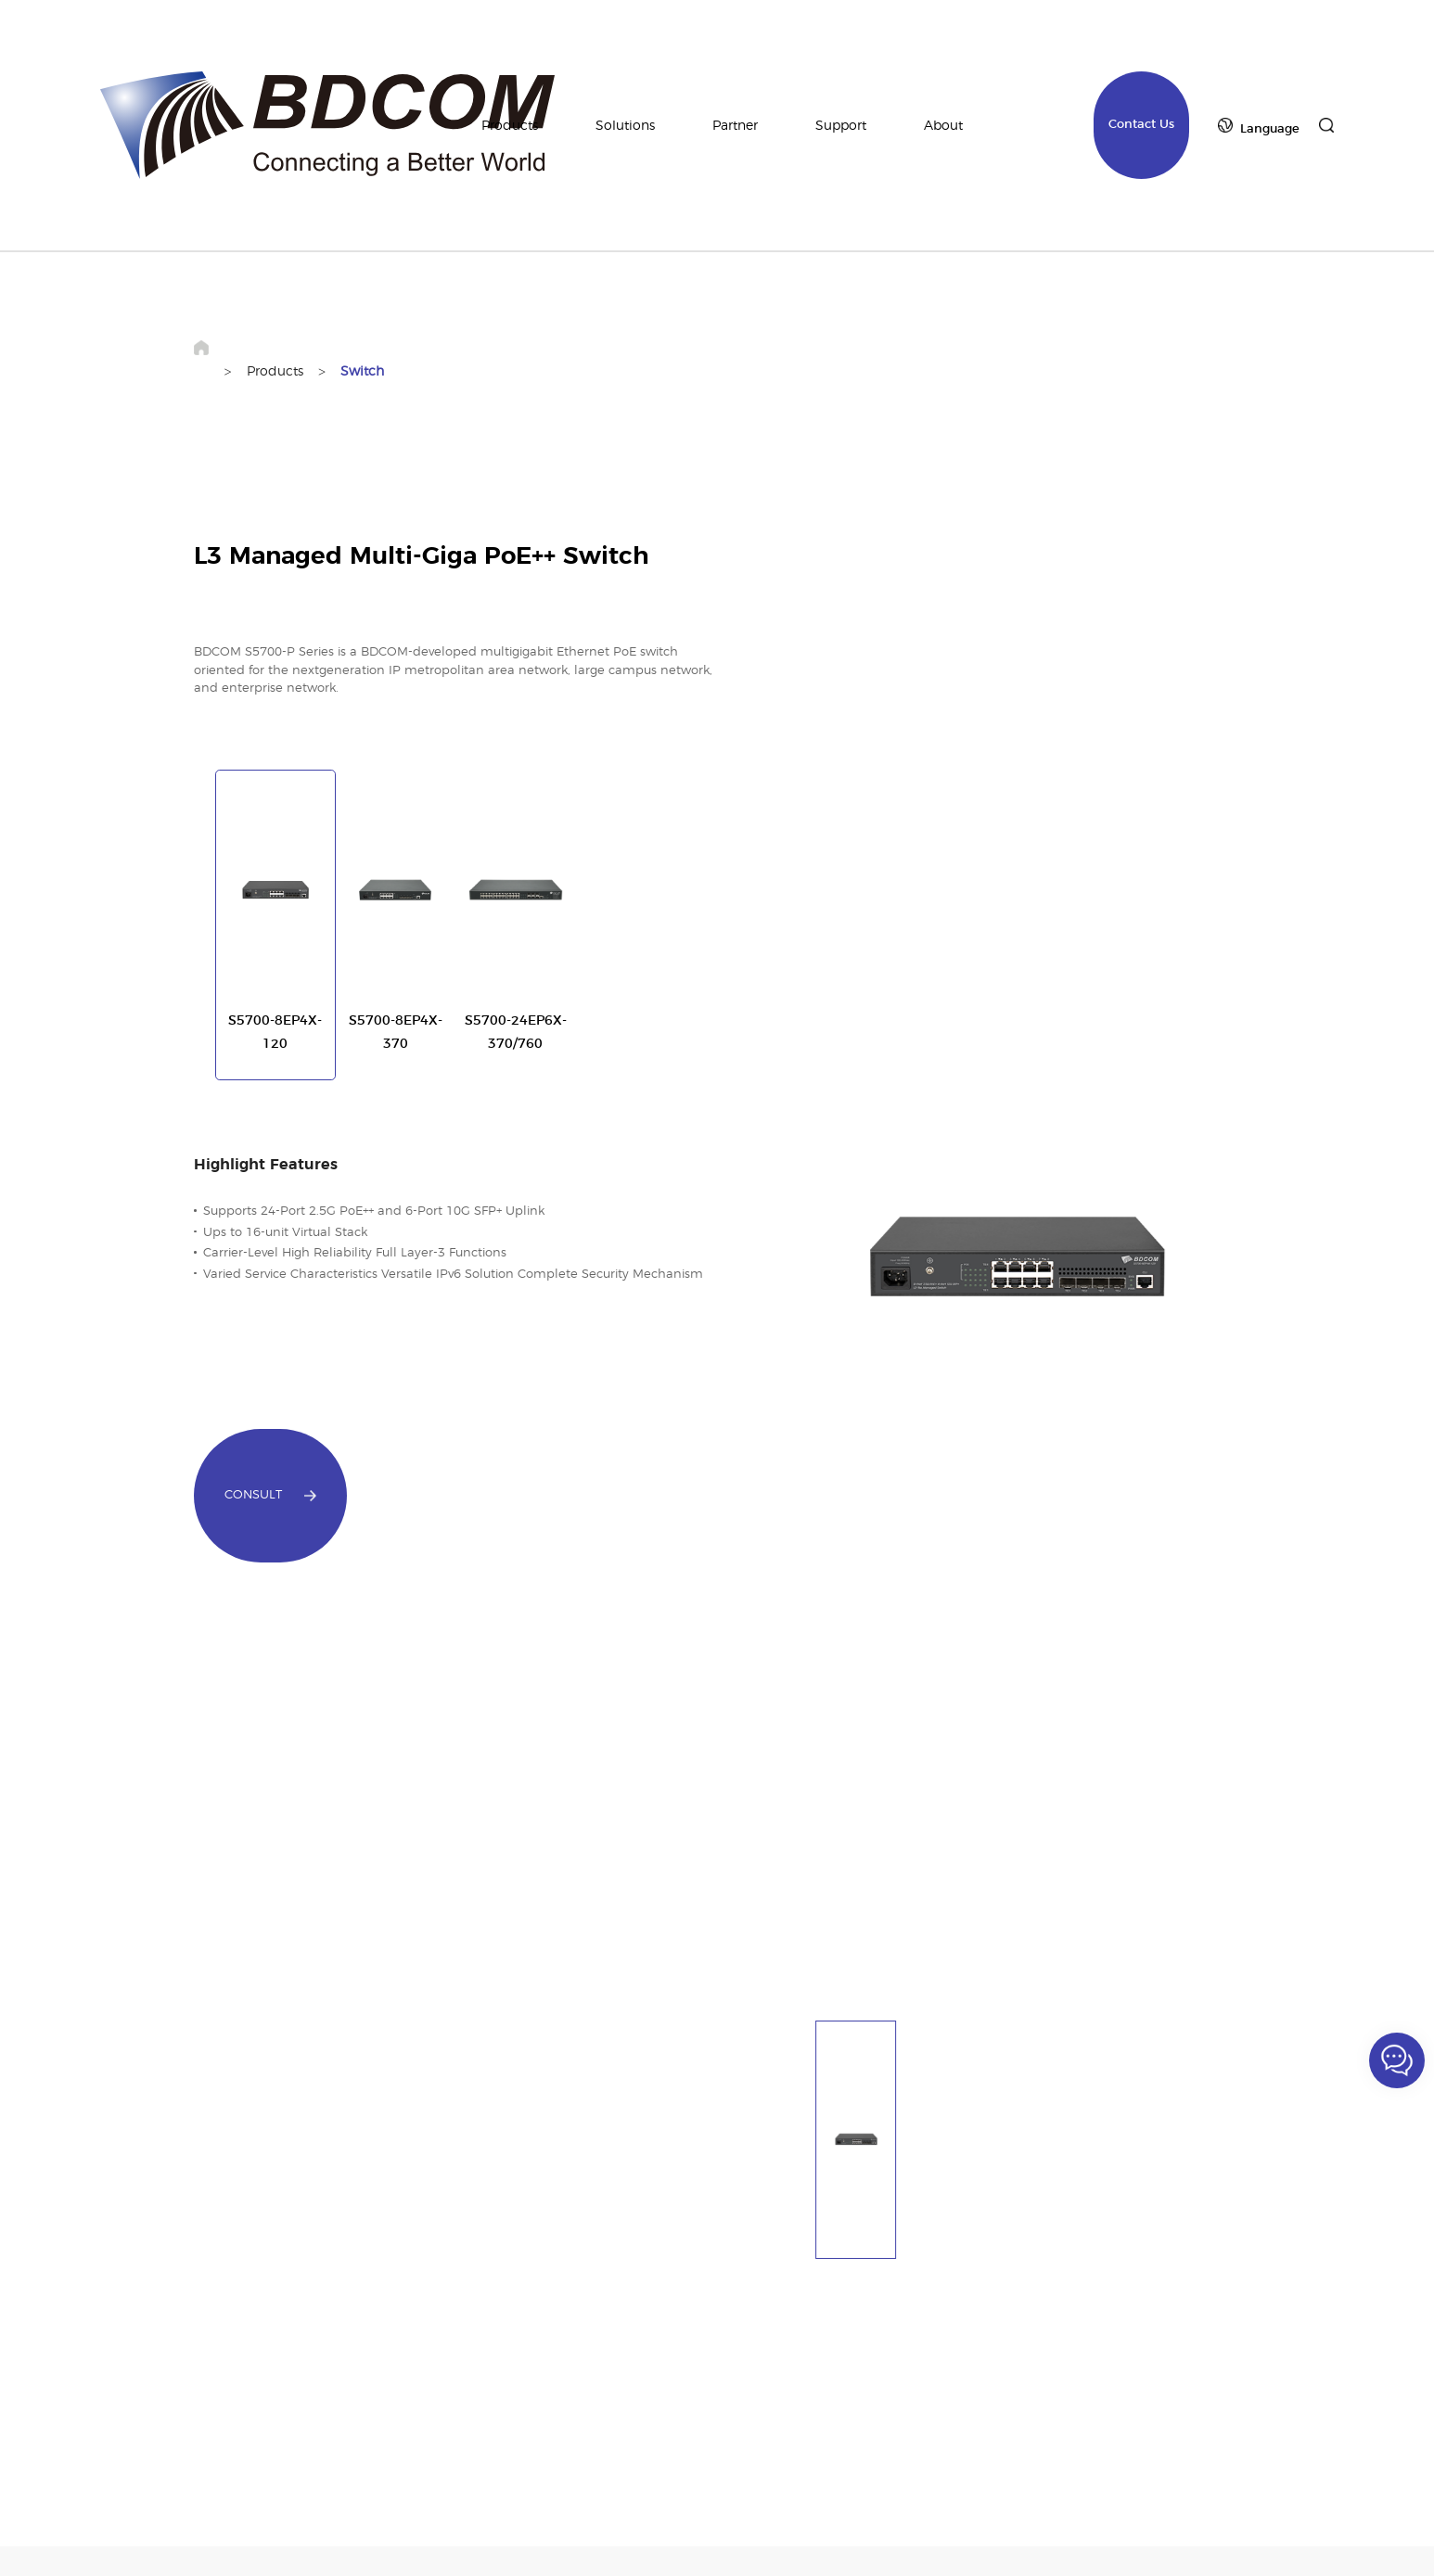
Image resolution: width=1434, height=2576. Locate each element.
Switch (362, 371)
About (943, 126)
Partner (735, 126)
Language (1270, 129)
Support (840, 126)
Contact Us (1141, 125)
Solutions (625, 126)
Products (509, 126)
